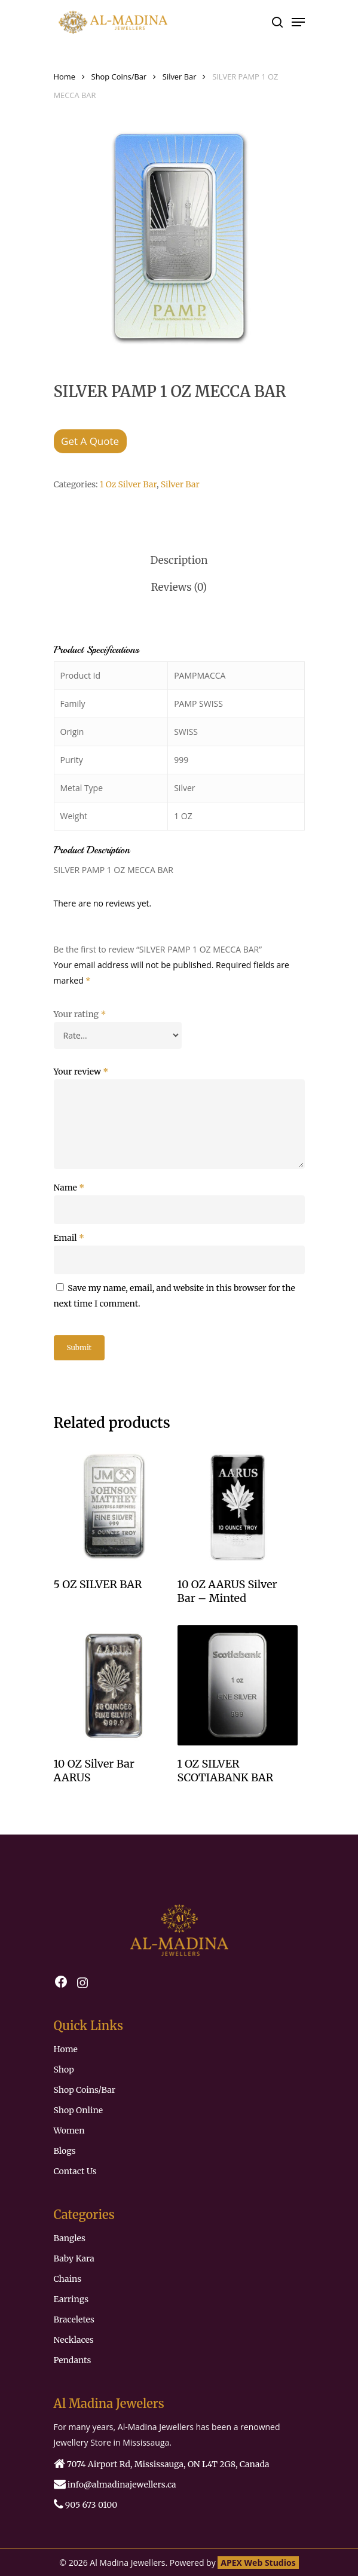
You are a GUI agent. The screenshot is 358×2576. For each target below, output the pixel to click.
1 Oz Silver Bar (128, 484)
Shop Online (78, 2110)
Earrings (71, 2299)
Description (179, 560)
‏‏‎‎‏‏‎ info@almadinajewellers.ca (115, 2484)
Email (69, 1237)
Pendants (72, 2360)
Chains (68, 2278)
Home (64, 76)
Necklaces (74, 2339)
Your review (81, 1071)
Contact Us (75, 2171)
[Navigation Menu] (298, 22)
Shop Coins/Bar (119, 76)
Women (69, 2130)
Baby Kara (74, 2258)
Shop (64, 2069)
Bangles (69, 2238)
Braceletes (74, 2319)
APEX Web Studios (258, 2562)
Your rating (80, 1014)
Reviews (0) (179, 587)
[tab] (179, 561)
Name (69, 1187)
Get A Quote (90, 441)
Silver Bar (180, 76)
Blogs (65, 2150)
